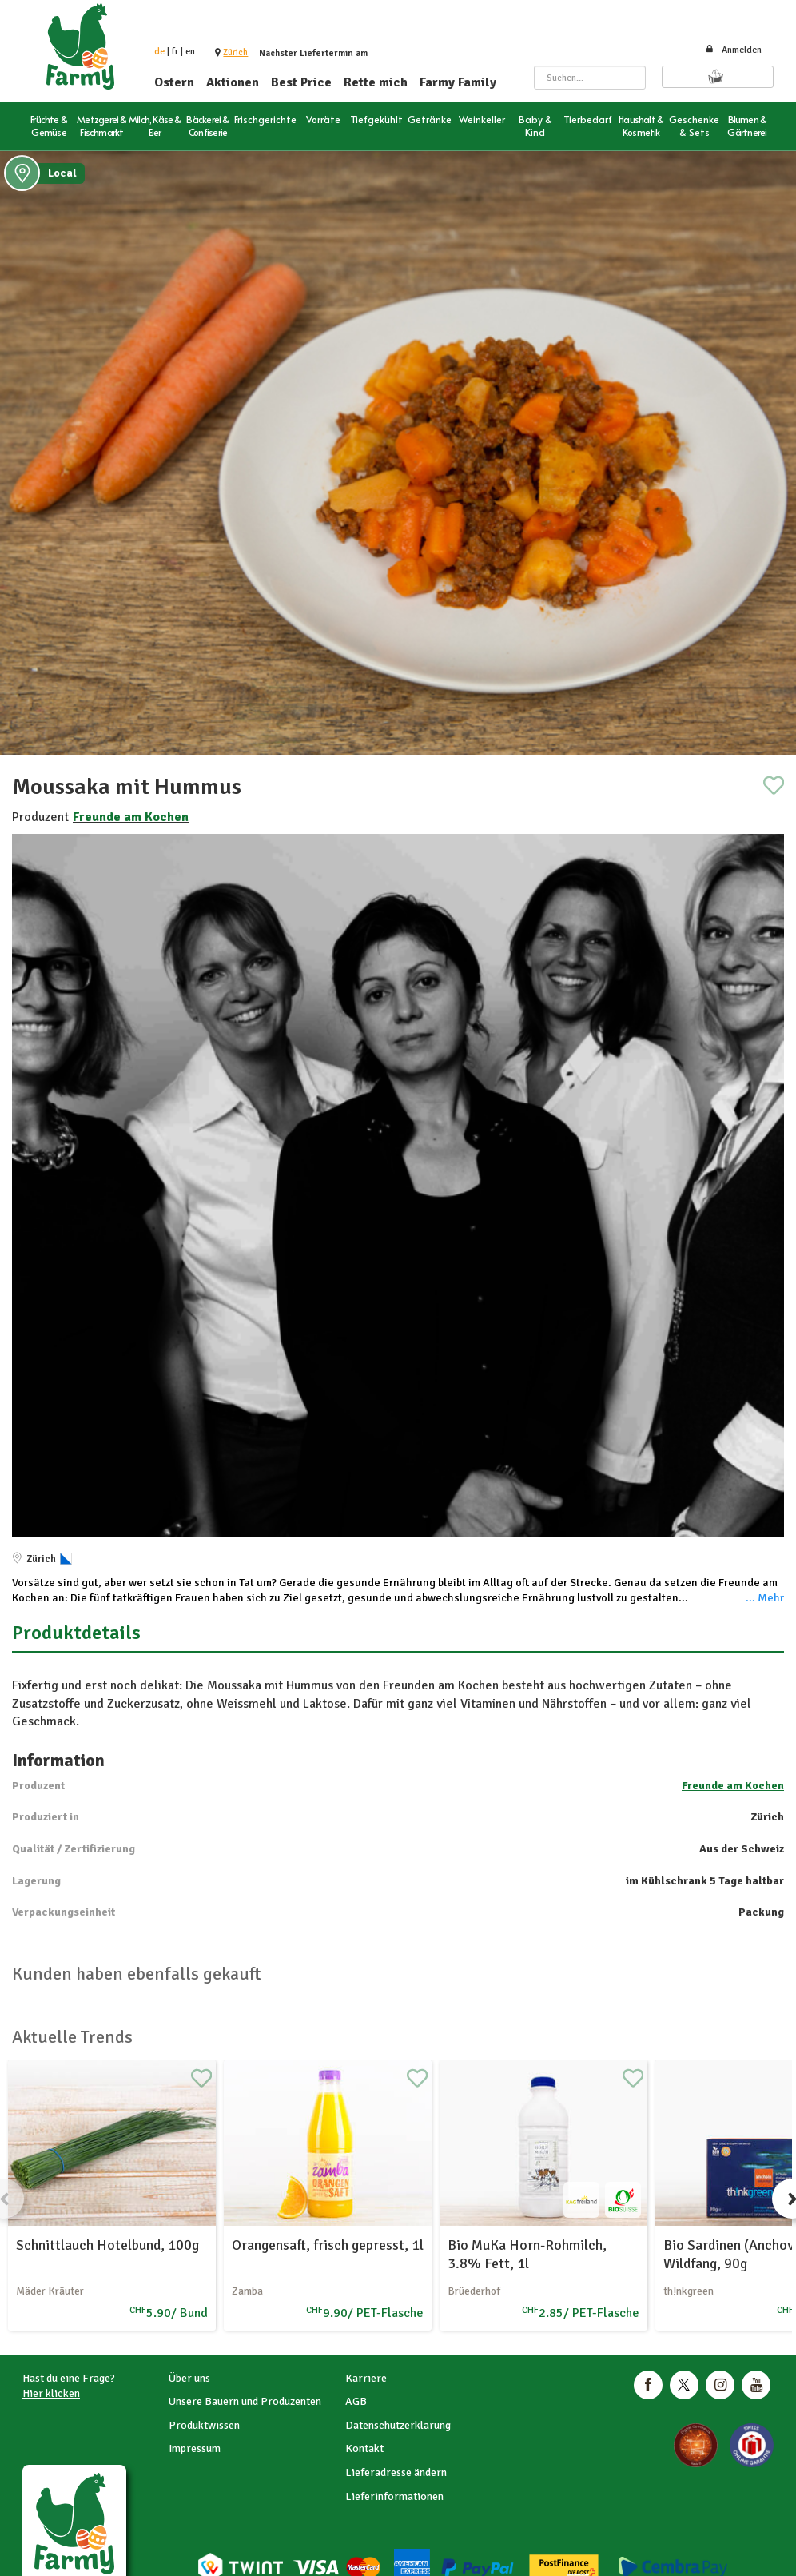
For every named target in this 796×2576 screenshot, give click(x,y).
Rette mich (376, 82)
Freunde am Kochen (131, 817)
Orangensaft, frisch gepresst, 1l (328, 2245)
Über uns (189, 2378)
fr (175, 52)
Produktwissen (204, 2425)
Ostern (174, 82)
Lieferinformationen (394, 2496)
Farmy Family (458, 82)
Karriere (366, 2378)
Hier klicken (51, 2393)
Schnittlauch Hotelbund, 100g (107, 2245)
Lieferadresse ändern (396, 2472)
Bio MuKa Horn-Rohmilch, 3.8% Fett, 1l (527, 2254)
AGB (356, 2401)
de (159, 52)
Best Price (301, 82)
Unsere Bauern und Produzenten (245, 2401)
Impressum (195, 2448)
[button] (235, 52)
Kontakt (364, 2448)
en (190, 52)
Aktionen (232, 82)
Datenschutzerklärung (398, 2425)
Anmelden (733, 50)
